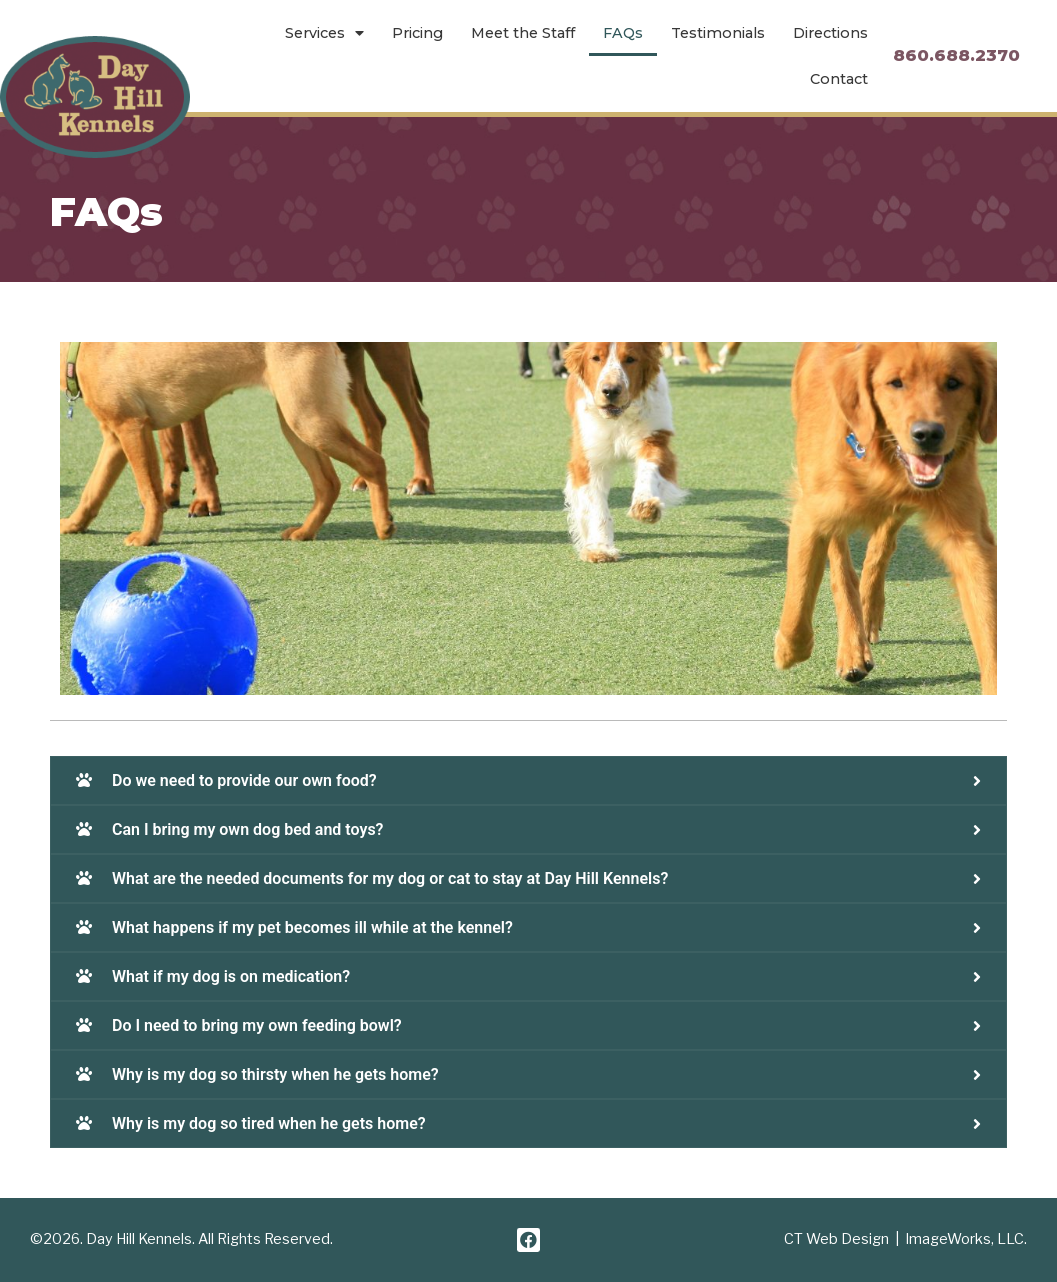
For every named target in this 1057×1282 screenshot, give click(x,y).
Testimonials (718, 33)
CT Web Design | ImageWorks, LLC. (905, 1239)
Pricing (417, 33)
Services (324, 33)
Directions (830, 33)
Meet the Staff (523, 33)
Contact (839, 79)
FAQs (623, 33)
